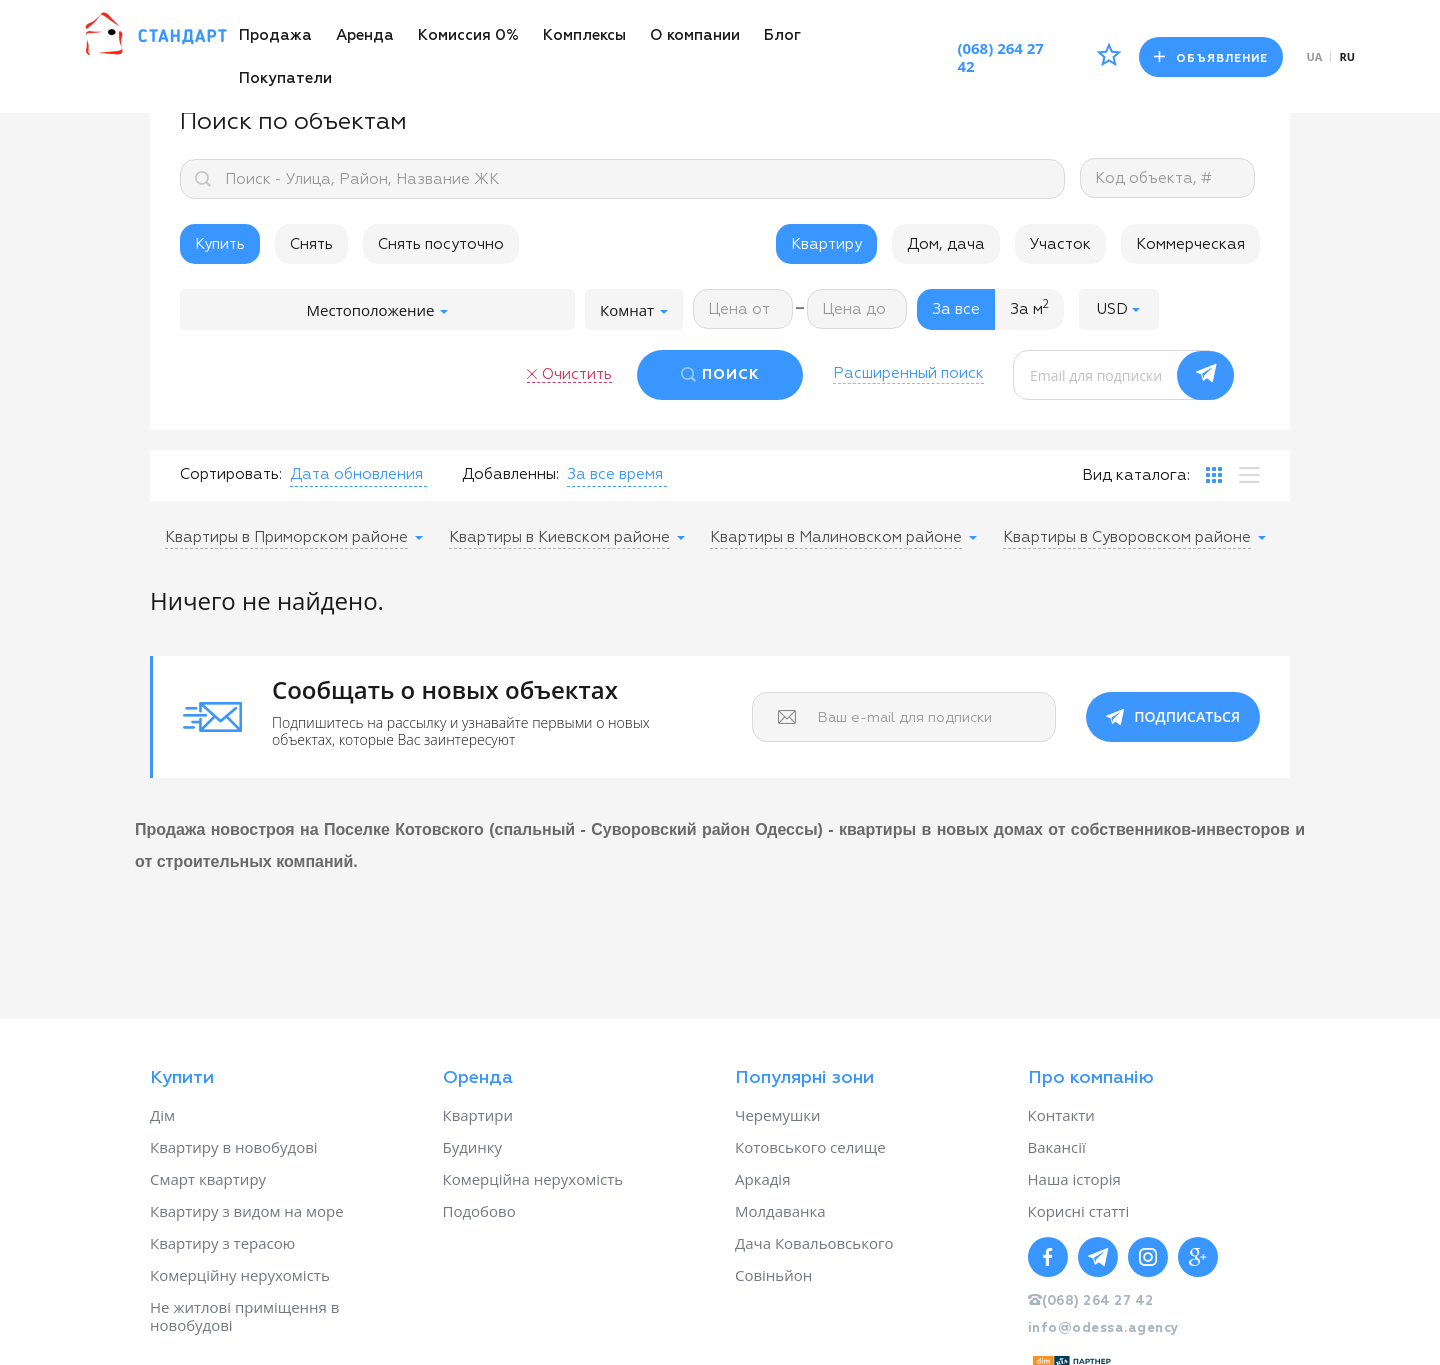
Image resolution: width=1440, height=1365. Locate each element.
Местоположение (378, 310)
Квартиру (826, 244)
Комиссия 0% (468, 35)
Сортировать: (231, 474)
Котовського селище (810, 1147)
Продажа (275, 35)
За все (956, 309)
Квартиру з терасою (222, 1243)
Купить (220, 244)
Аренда (365, 35)
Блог (782, 35)
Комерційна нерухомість (533, 1179)
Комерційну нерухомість (240, 1275)
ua (1315, 56)
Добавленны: (510, 474)
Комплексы (584, 35)
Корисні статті (1079, 1211)
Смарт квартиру (208, 1179)
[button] (1119, 309)
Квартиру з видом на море (247, 1211)
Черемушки (778, 1115)
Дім (162, 1115)
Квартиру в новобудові (234, 1147)
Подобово (479, 1211)
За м (1029, 308)
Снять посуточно (441, 244)
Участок (1060, 244)
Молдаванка (780, 1211)
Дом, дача (946, 244)
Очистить (577, 374)
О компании (695, 35)
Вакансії (1057, 1147)
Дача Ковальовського (814, 1243)
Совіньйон (773, 1275)
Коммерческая (1190, 244)
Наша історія (1074, 1179)
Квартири (478, 1115)
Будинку (473, 1147)
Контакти (1061, 1115)
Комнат (634, 310)
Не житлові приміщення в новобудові (244, 1316)
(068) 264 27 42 (1000, 57)
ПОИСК (731, 375)
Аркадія (762, 1179)
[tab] (1214, 475)
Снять (311, 244)
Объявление (1211, 57)
